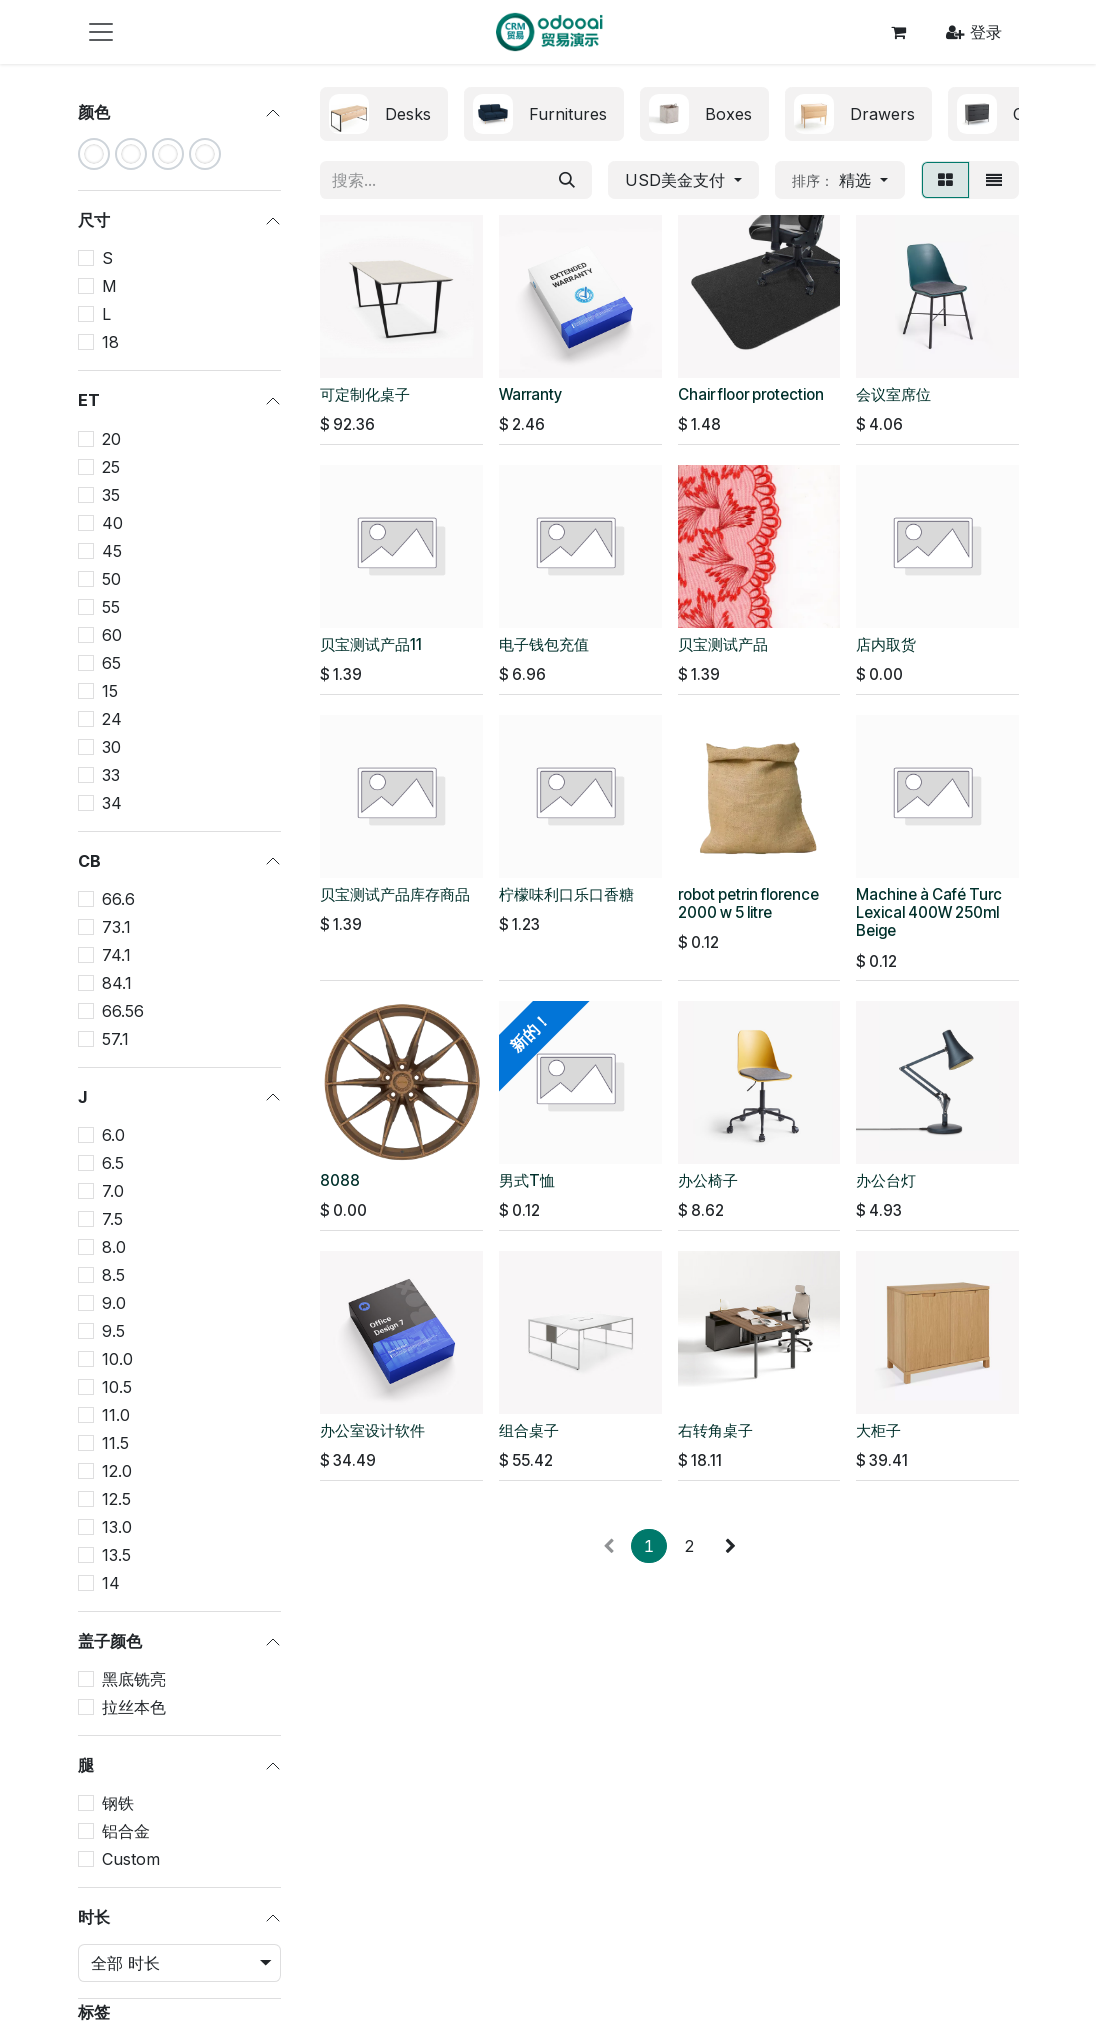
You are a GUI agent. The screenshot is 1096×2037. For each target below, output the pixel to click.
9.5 (113, 1331)
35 (111, 495)
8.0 (114, 1247)
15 (110, 691)
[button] (840, 180)
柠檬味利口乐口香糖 (566, 894)
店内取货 (886, 644)
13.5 (116, 1555)
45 (112, 551)
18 (110, 342)
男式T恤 (527, 1180)
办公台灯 (886, 1180)
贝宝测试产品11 (371, 644)
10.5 (117, 1387)
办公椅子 (708, 1180)
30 (111, 747)
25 (111, 467)
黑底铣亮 (134, 1679)
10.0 (117, 1359)
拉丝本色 (134, 1707)
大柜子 (878, 1430)
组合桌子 (529, 1430)
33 (111, 775)
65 (111, 663)
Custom (131, 1859)
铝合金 (126, 1831)
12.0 (117, 1471)
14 (111, 1583)
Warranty (530, 394)
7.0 (113, 1191)
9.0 (114, 1303)
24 (112, 719)
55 (111, 607)
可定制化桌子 (365, 394)
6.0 (113, 1135)
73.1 (116, 927)
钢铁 (118, 1803)
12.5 (116, 1499)
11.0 (116, 1415)
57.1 (115, 1039)
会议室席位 (893, 394)
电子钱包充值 (544, 644)
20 (111, 439)
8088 (340, 1180)
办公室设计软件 (372, 1430)
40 (112, 523)
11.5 (115, 1443)
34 (112, 803)
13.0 (117, 1527)
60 (112, 635)
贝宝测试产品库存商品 (395, 894)
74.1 (116, 955)
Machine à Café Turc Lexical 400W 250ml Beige (929, 912)
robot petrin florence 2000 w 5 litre (748, 903)
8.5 (113, 1275)
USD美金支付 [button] (677, 180)
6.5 (113, 1163)
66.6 (118, 899)
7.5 (112, 1219)
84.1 (117, 983)
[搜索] (567, 180)
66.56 (123, 1011)
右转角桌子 (715, 1430)
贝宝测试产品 (723, 644)
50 (111, 579)
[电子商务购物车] (898, 32)
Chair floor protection (751, 394)
